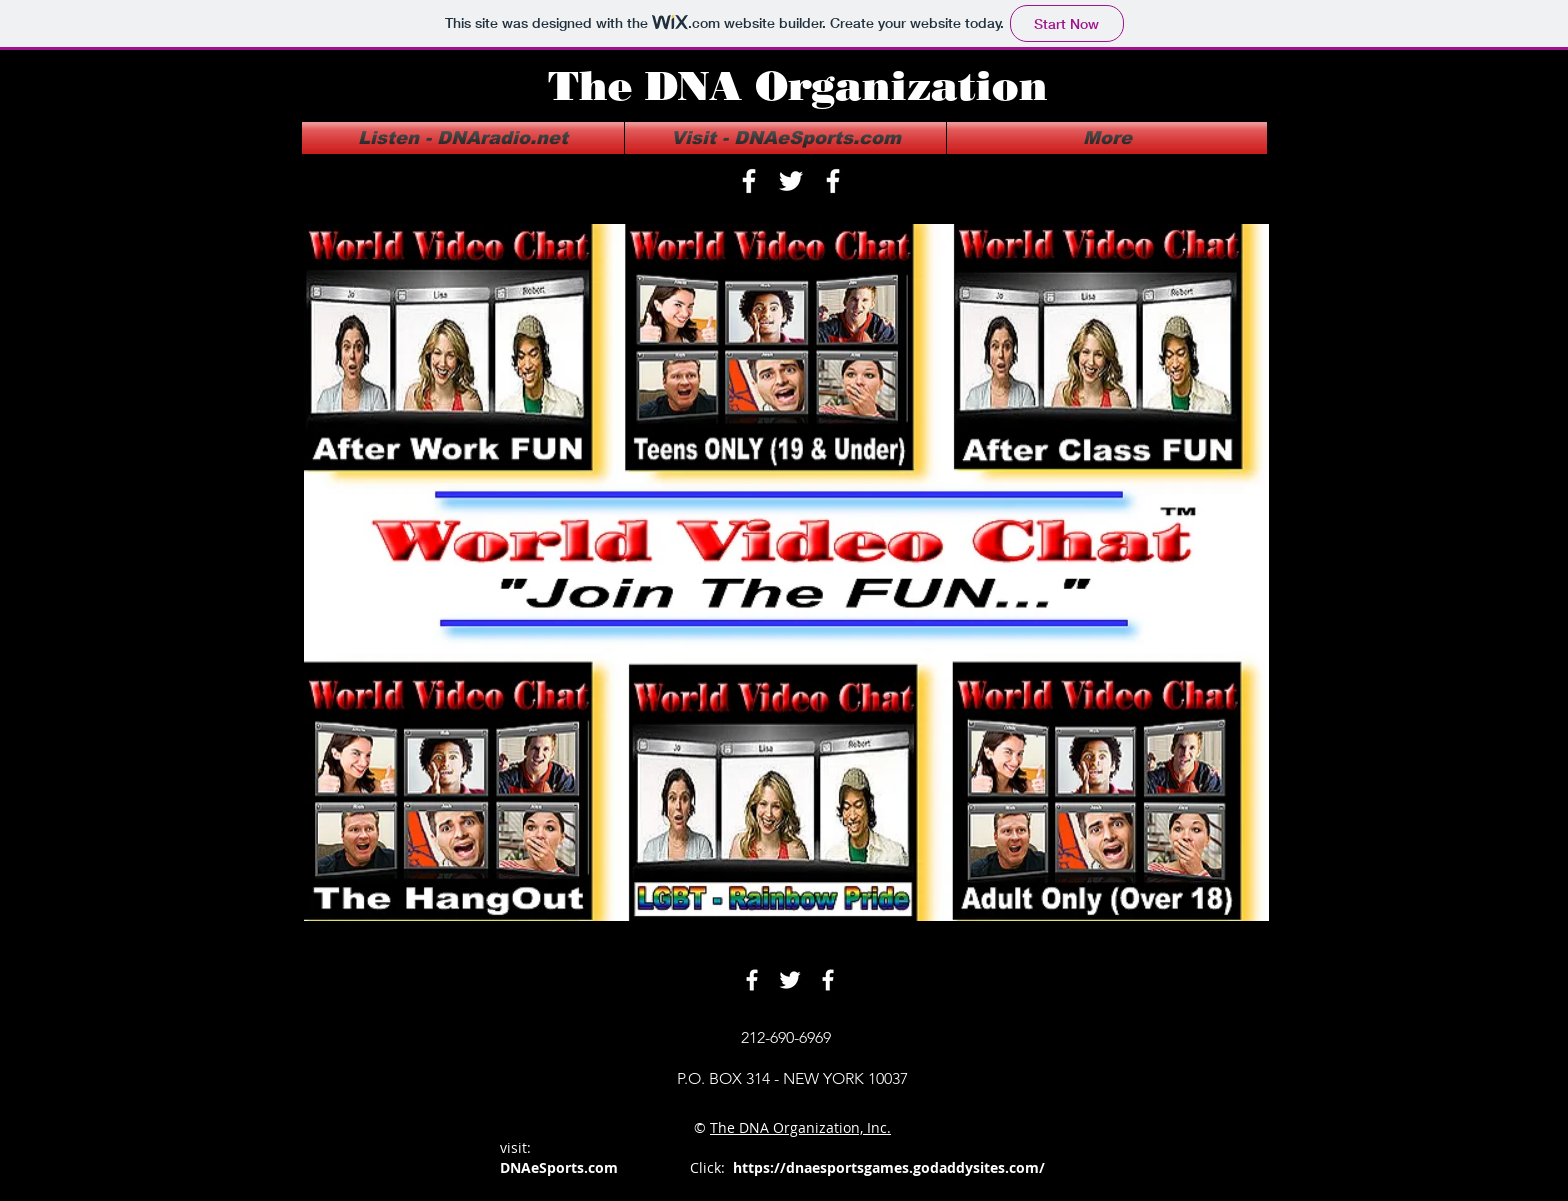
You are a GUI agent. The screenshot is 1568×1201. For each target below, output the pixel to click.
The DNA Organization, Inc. (800, 1127)
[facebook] (749, 181)
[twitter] (791, 181)
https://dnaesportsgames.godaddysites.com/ (889, 1167)
